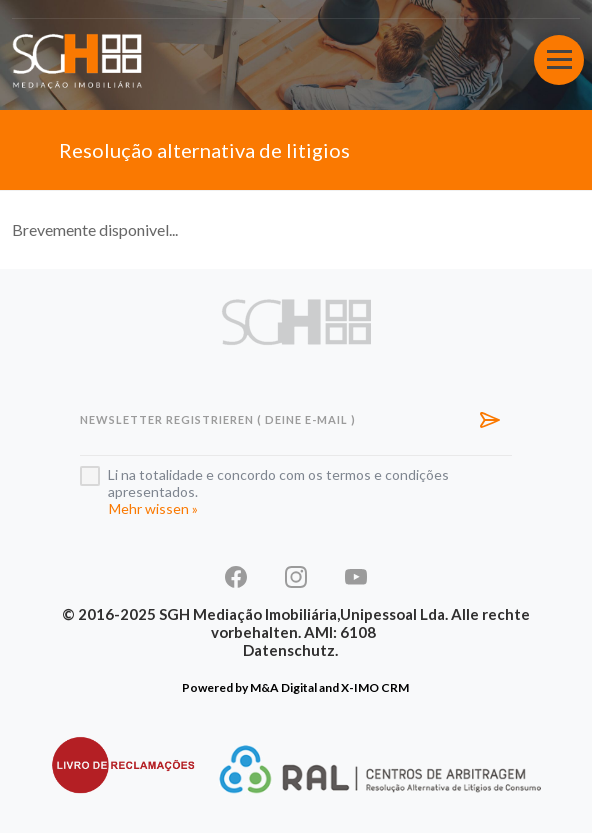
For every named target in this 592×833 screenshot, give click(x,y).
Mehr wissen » (153, 508)
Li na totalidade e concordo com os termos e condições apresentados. (278, 483)
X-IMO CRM (375, 687)
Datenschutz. (290, 650)
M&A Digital (283, 687)
